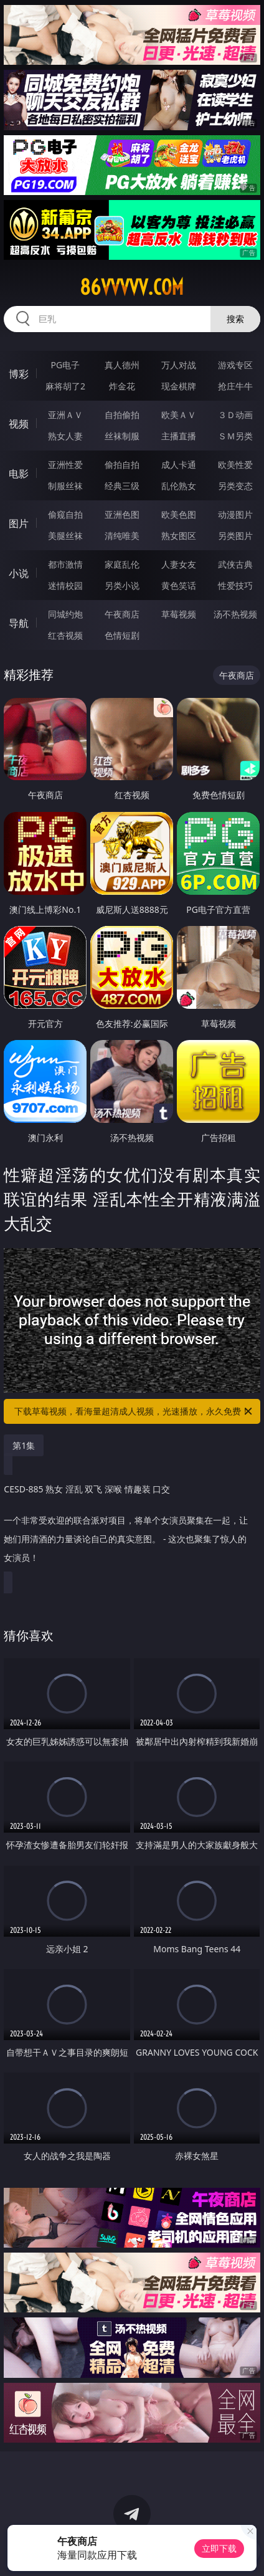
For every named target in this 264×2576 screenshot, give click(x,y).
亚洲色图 (122, 514)
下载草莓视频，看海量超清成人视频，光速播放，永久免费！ (134, 1411)
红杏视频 (65, 635)
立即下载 (219, 2548)
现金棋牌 (178, 386)
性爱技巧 (235, 585)
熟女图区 (178, 535)
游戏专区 (235, 365)
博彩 (19, 374)
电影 (19, 473)
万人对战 (178, 365)
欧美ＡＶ (178, 415)
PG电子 (65, 365)
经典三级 (122, 486)
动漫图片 (235, 514)
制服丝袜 (65, 486)
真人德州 (122, 365)
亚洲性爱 (65, 464)
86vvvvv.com (132, 287)
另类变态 (235, 486)
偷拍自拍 (122, 464)
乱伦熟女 (178, 486)
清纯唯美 (122, 535)
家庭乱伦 (122, 564)
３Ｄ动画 (235, 415)
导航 (19, 623)
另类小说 (122, 585)
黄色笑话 (178, 585)
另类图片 (235, 535)
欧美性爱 (235, 464)
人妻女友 (178, 564)
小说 (19, 573)
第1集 (23, 1445)
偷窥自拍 (65, 514)
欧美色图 (178, 514)
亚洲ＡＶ (65, 415)
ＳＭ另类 (235, 436)
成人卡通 (178, 464)
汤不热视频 (235, 614)
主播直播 (178, 436)
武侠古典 (235, 564)
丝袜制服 (122, 436)
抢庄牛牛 (235, 386)
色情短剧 (122, 635)
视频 (19, 424)
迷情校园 (65, 585)
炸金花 (122, 386)
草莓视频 (178, 614)
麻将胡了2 (65, 386)
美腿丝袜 (65, 535)
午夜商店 (122, 614)
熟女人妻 (65, 436)
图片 (19, 523)
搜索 (235, 319)
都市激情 (65, 564)
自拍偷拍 (122, 415)
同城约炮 (65, 614)
